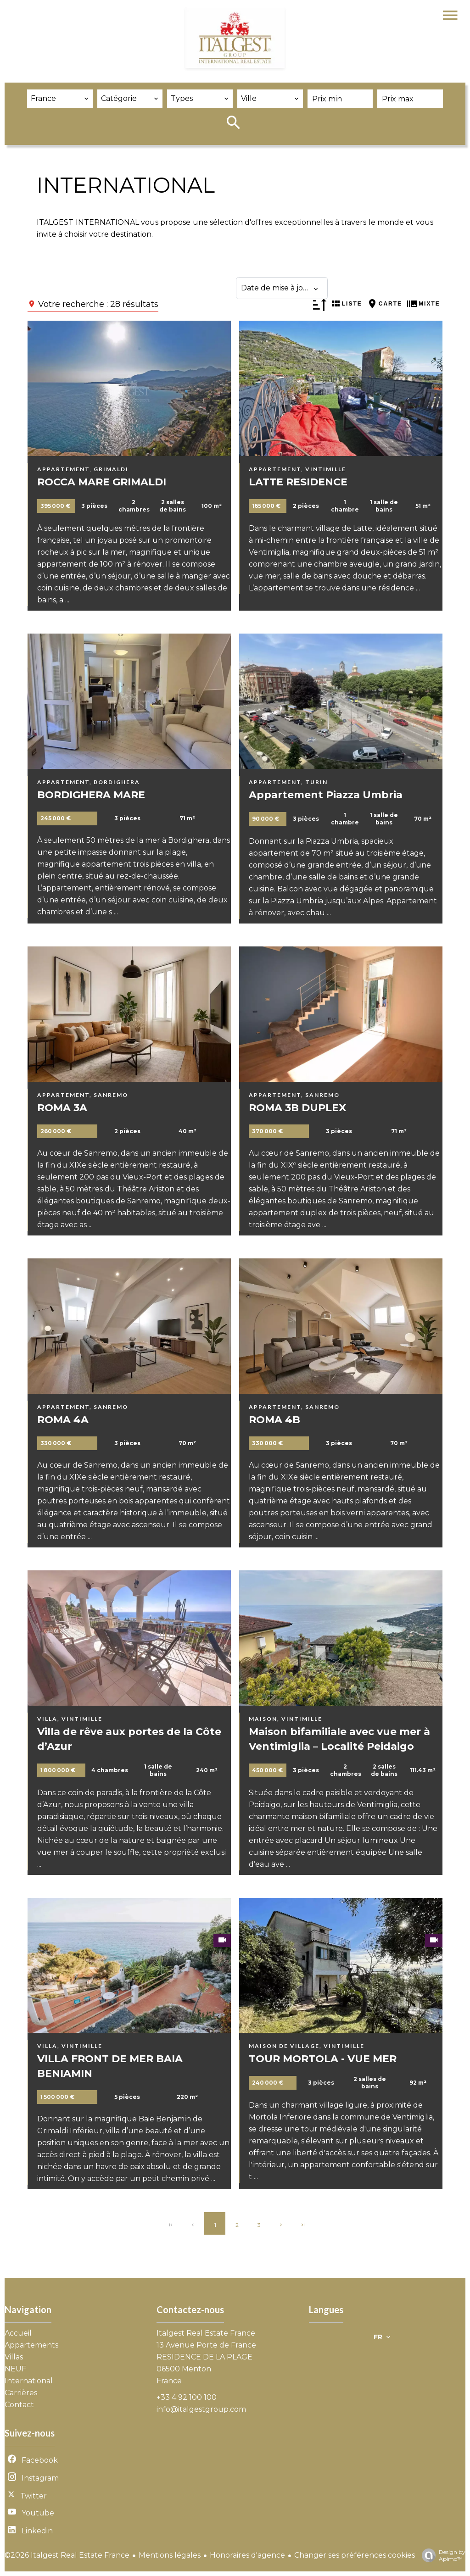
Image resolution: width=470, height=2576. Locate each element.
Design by (441, 2555)
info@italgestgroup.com (201, 2409)
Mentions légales (170, 2555)
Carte (390, 303)
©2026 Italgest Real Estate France (67, 2555)
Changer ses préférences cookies (354, 2555)
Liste (352, 303)
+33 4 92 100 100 (187, 2397)
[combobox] (60, 98)
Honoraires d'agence (247, 2555)
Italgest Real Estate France (206, 2333)
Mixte (429, 303)
